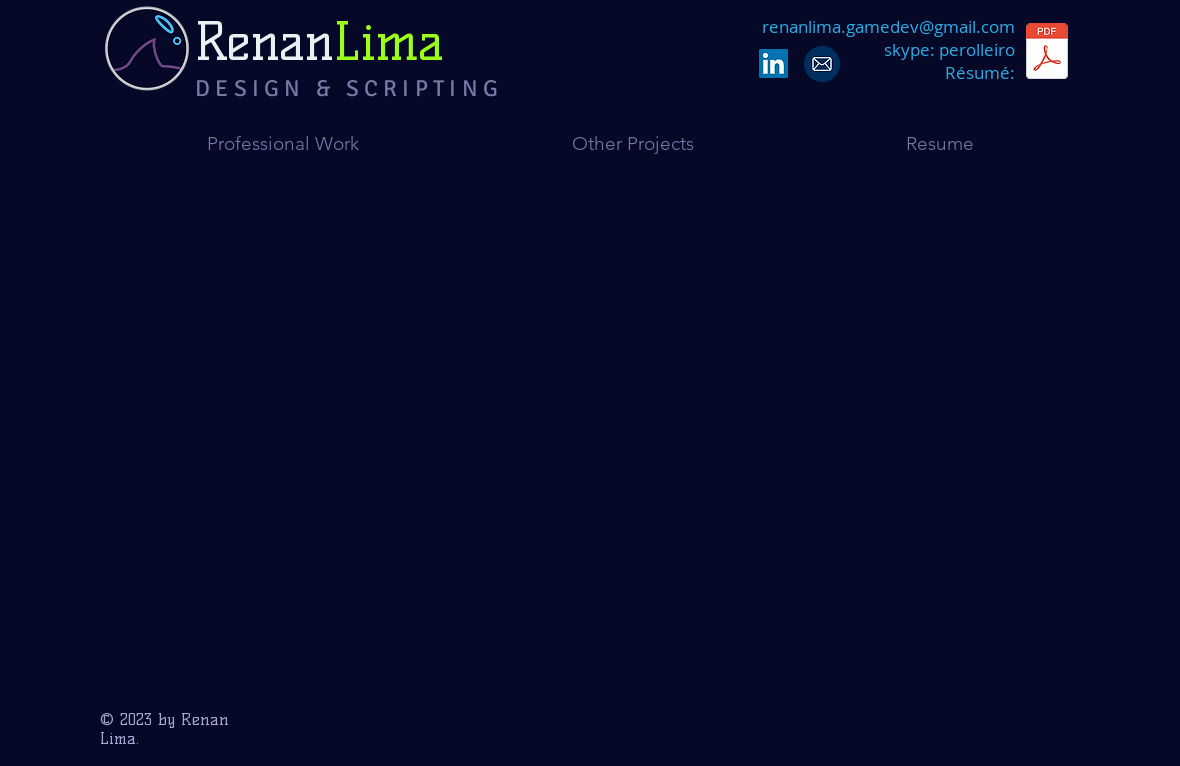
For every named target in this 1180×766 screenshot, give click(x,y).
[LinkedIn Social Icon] (773, 63)
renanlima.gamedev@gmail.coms (888, 38)
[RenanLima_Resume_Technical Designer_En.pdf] (1047, 53)
